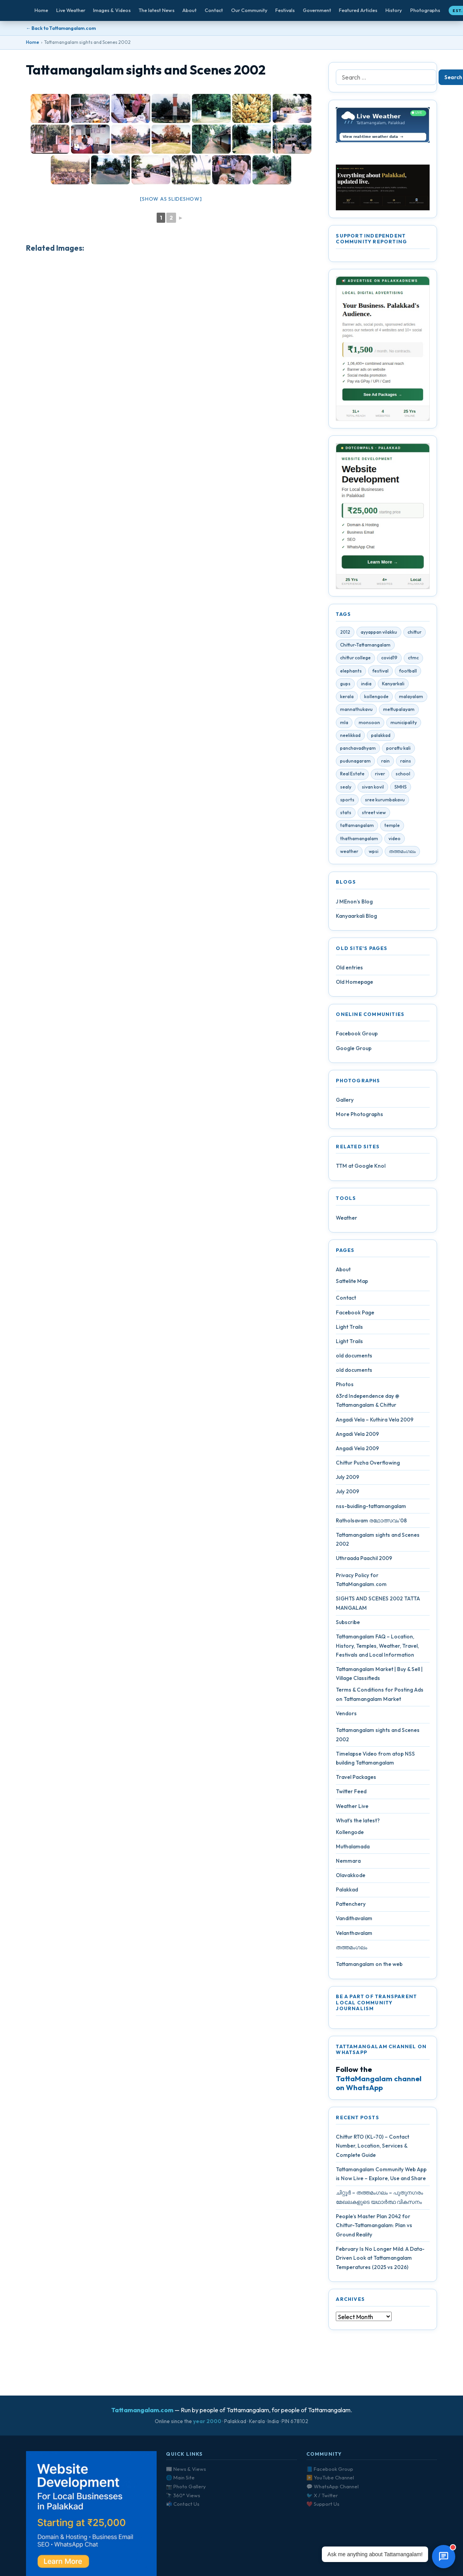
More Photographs (359, 1117)
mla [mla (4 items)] (344, 725)
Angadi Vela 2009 (357, 1437)
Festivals (285, 10)
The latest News (156, 10)
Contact (214, 10)
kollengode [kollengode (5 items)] (376, 699)
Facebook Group (357, 1036)
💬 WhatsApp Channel (332, 2486)
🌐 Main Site (180, 2477)
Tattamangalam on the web (369, 1967)
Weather (346, 1220)
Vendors (346, 1716)
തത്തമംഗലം (351, 1950)
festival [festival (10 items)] (380, 674)
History (393, 10)
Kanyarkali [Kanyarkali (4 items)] (393, 687)
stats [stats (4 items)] (345, 815)
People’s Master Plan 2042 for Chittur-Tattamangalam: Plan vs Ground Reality (374, 2228)
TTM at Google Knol (360, 1168)
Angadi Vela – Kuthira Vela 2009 (374, 1422)
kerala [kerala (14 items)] (347, 699)
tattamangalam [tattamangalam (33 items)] (357, 828)
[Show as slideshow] (171, 199)
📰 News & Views (186, 2469)
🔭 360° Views (183, 2495)
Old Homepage (354, 984)
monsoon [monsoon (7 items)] (369, 725)
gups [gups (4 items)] (345, 687)
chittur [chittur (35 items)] (415, 635)
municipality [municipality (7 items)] (403, 725)
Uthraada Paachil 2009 (364, 1561)
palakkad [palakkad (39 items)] (380, 738)
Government (317, 10)
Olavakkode (350, 1878)
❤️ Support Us (322, 2504)
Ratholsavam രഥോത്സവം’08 (371, 1523)
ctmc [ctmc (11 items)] (413, 661)
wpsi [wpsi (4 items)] (373, 854)
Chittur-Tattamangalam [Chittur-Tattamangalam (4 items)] (365, 648)
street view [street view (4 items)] (374, 815)
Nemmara (348, 1863)
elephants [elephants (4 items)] (351, 674)
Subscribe (348, 1625)
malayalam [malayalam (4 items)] (411, 699)
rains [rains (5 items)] (405, 764)
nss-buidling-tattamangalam (371, 1508)
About (189, 10)
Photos (345, 1387)
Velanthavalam (354, 1936)
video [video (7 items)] (395, 841)
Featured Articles (358, 10)
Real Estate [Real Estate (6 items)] (352, 777)
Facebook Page (355, 1315)
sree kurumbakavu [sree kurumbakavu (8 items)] (385, 803)
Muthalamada (353, 1849)
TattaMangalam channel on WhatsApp (379, 2086)
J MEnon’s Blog (354, 904)
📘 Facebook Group (329, 2469)
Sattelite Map (352, 1284)
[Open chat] (443, 2556)
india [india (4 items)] (366, 687)
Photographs (425, 10)
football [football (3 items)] (408, 674)
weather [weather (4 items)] (349, 854)
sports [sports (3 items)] (347, 803)
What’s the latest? (358, 1823)
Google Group (353, 1051)
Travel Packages (356, 1780)
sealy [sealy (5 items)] (345, 790)
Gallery (345, 1102)
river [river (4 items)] (380, 777)
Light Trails (349, 1329)
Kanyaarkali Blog (356, 918)
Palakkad (347, 1892)
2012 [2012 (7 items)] (345, 635)
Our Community (249, 10)
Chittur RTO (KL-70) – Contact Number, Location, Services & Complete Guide (372, 2149)
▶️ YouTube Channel (330, 2477)
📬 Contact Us (182, 2504)
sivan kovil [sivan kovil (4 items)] (373, 790)
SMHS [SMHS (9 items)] (400, 790)
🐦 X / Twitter (322, 2495)
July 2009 (347, 1480)
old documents (354, 1358)
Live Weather (70, 10)
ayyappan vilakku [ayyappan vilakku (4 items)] (379, 635)
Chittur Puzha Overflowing (368, 1465)
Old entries (349, 970)
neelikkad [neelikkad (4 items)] (350, 738)
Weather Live (352, 1809)
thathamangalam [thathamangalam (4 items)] (359, 841)
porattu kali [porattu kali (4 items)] (398, 751)
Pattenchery (351, 1906)
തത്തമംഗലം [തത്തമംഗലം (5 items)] (402, 854)
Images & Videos (112, 10)
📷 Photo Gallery (186, 2486)
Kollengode (350, 1834)
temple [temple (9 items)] (392, 828)
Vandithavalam (354, 1921)
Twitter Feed (351, 1794)
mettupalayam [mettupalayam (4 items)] (399, 712)
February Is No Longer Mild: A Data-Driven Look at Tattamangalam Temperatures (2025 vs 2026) (380, 2261)
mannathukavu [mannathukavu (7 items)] (356, 712)
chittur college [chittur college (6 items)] (355, 661)
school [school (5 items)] (403, 777)
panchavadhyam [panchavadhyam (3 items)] (358, 751)
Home (41, 10)
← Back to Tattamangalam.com (61, 28)
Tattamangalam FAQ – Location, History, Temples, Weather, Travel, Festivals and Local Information (377, 1648)
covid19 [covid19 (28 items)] (389, 661)
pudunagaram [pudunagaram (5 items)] (355, 764)
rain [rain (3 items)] (385, 764)
